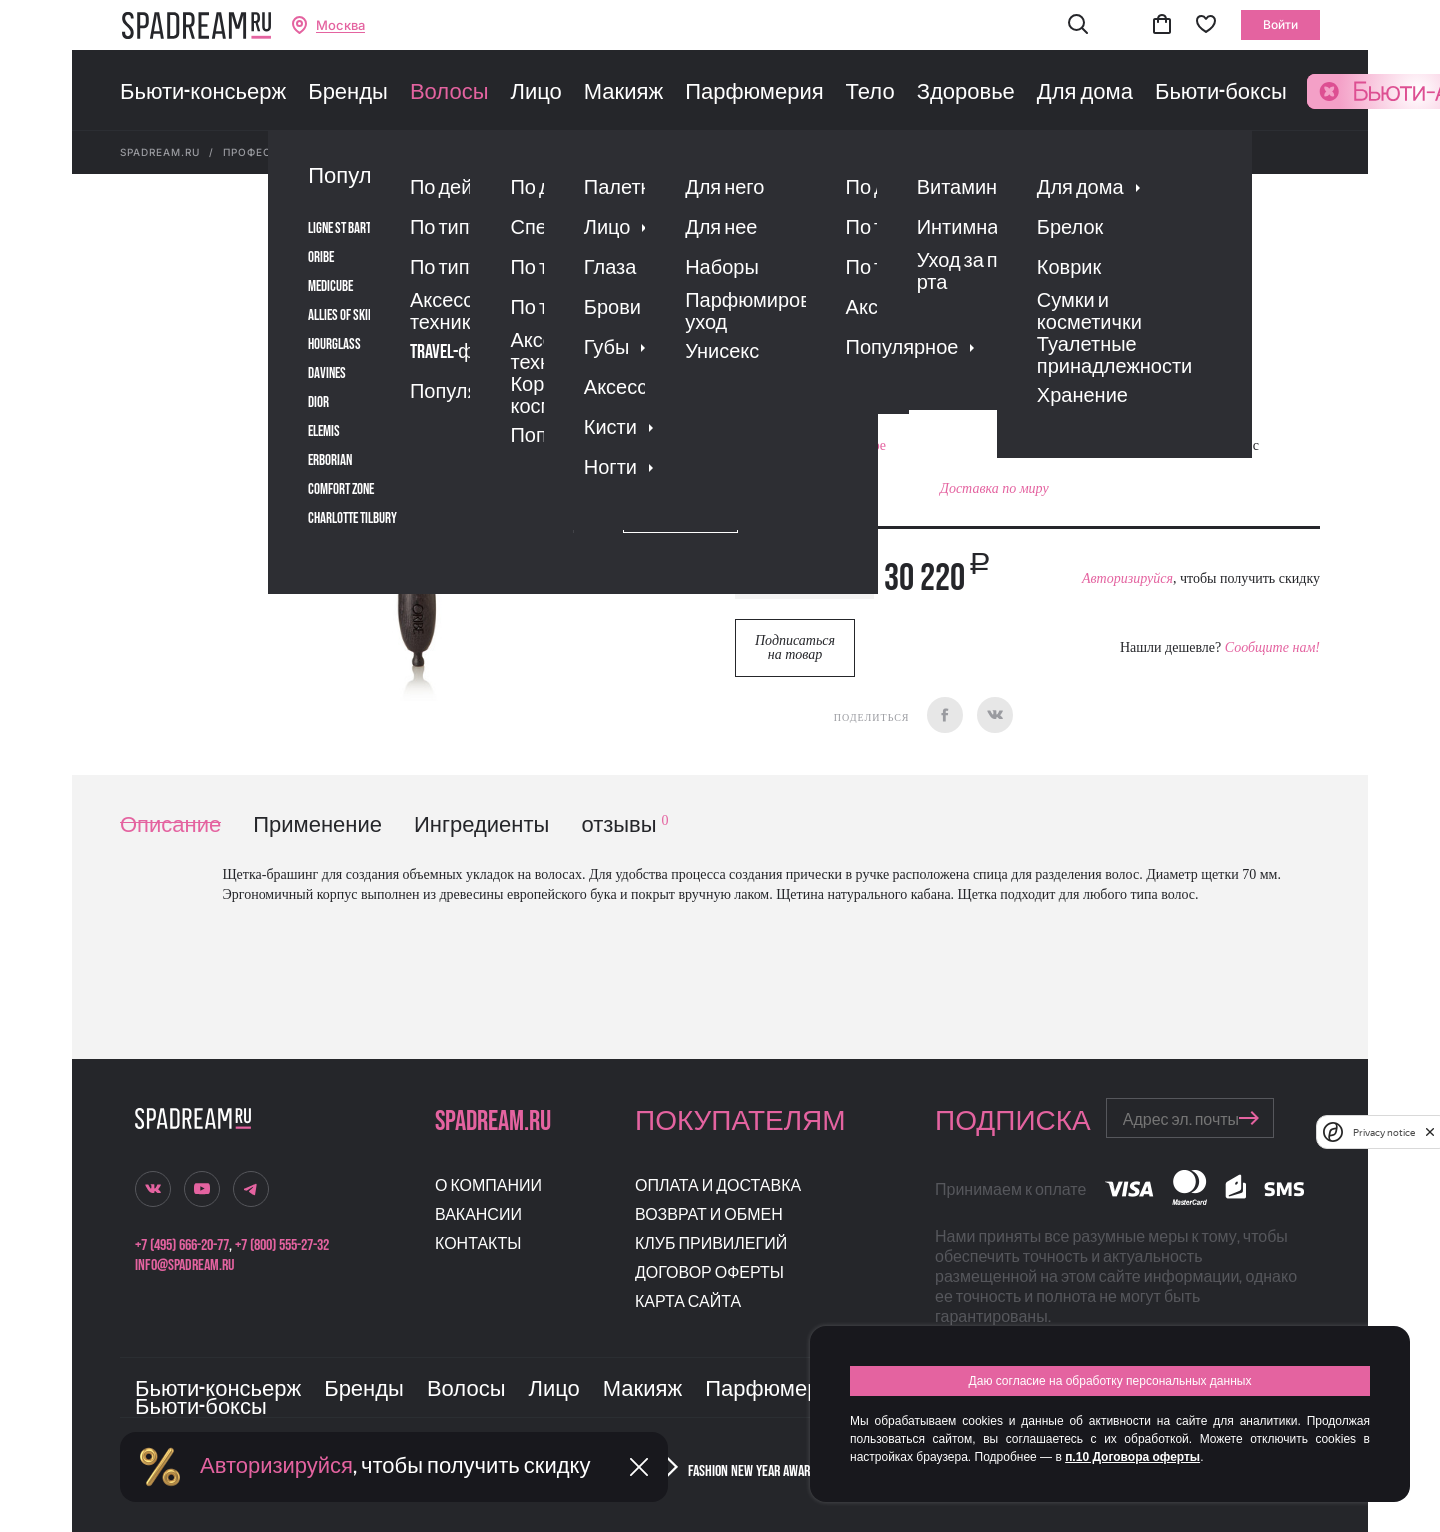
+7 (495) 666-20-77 (182, 1245)
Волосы (449, 93)
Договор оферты (709, 1273)
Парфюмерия (754, 93)
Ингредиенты (481, 825)
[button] (1078, 25)
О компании (488, 1186)
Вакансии (478, 1215)
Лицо (535, 93)
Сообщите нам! (1272, 647)
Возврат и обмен (709, 1215)
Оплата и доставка (718, 1186)
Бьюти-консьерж (203, 93)
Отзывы (849, 364)
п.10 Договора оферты (1132, 1457)
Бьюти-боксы (1221, 93)
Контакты (478, 1244)
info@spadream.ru (184, 1265)
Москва (340, 25)
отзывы (624, 825)
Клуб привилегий (711, 1244)
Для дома (1085, 93)
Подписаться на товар (795, 647)
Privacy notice (1384, 1132)
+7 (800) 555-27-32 (282, 1245)
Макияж (623, 93)
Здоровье (966, 93)
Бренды (348, 93)
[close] (1430, 1132)
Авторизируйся (1127, 578)
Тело (870, 93)
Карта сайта (688, 1302)
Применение (317, 825)
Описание (170, 825)
